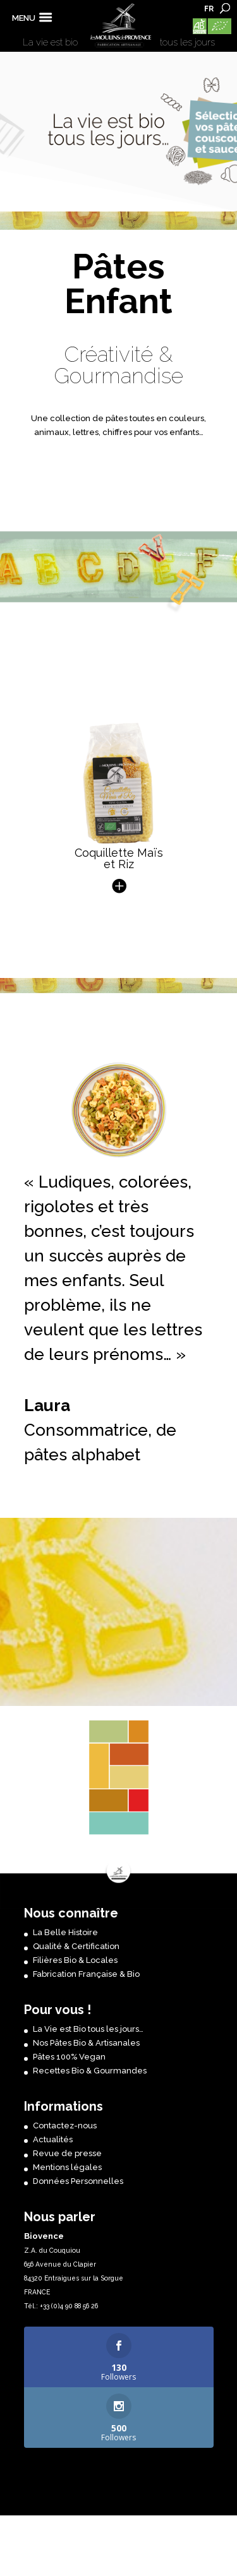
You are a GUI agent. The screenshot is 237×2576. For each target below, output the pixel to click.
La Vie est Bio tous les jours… (88, 2029)
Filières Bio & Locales (75, 1960)
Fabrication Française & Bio (86, 1974)
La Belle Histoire (65, 1932)
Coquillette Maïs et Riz (118, 868)
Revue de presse (67, 2153)
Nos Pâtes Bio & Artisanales (86, 2043)
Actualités (53, 2139)
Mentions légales (67, 2167)
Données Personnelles (78, 2181)
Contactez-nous (65, 2125)
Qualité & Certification (76, 1946)
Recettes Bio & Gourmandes (90, 2070)
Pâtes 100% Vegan (69, 2056)
